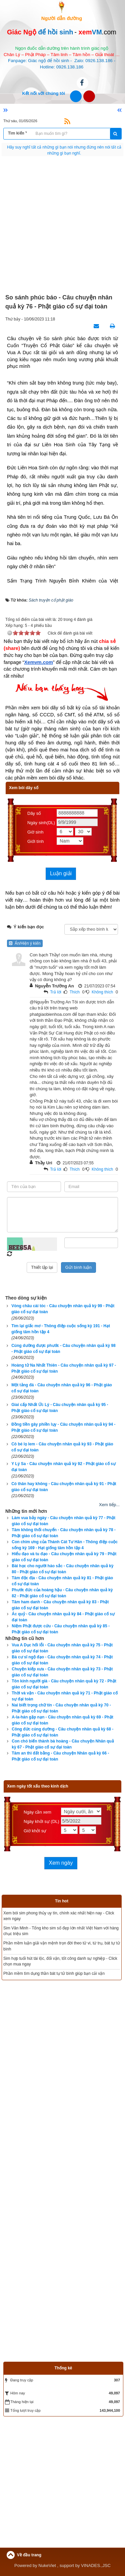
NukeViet (47, 2565)
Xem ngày (61, 1863)
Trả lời (55, 992)
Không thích (102, 992)
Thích (75, 992)
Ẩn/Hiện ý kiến (25, 943)
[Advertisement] (62, 225)
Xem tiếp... (109, 1504)
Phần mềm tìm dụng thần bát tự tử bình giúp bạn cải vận (54, 1973)
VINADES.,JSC (96, 2565)
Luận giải (61, 873)
